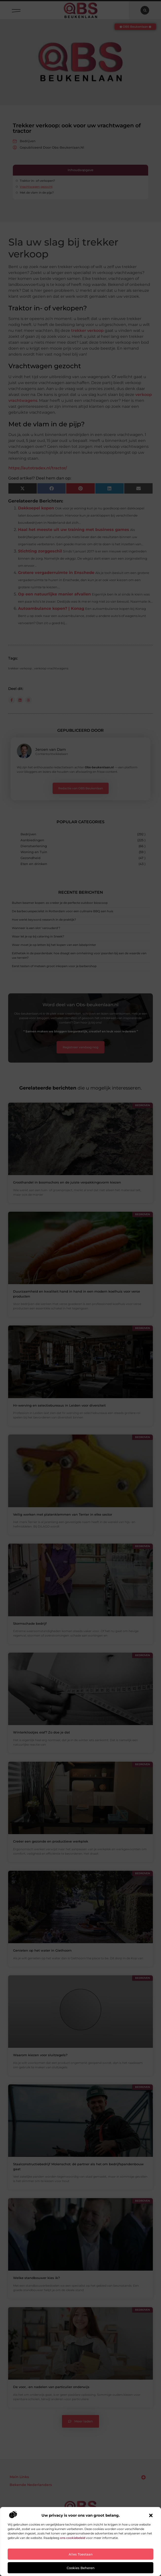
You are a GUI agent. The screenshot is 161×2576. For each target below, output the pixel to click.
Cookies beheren (81, 2568)
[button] (150, 2515)
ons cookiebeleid (72, 2538)
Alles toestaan (81, 2554)
